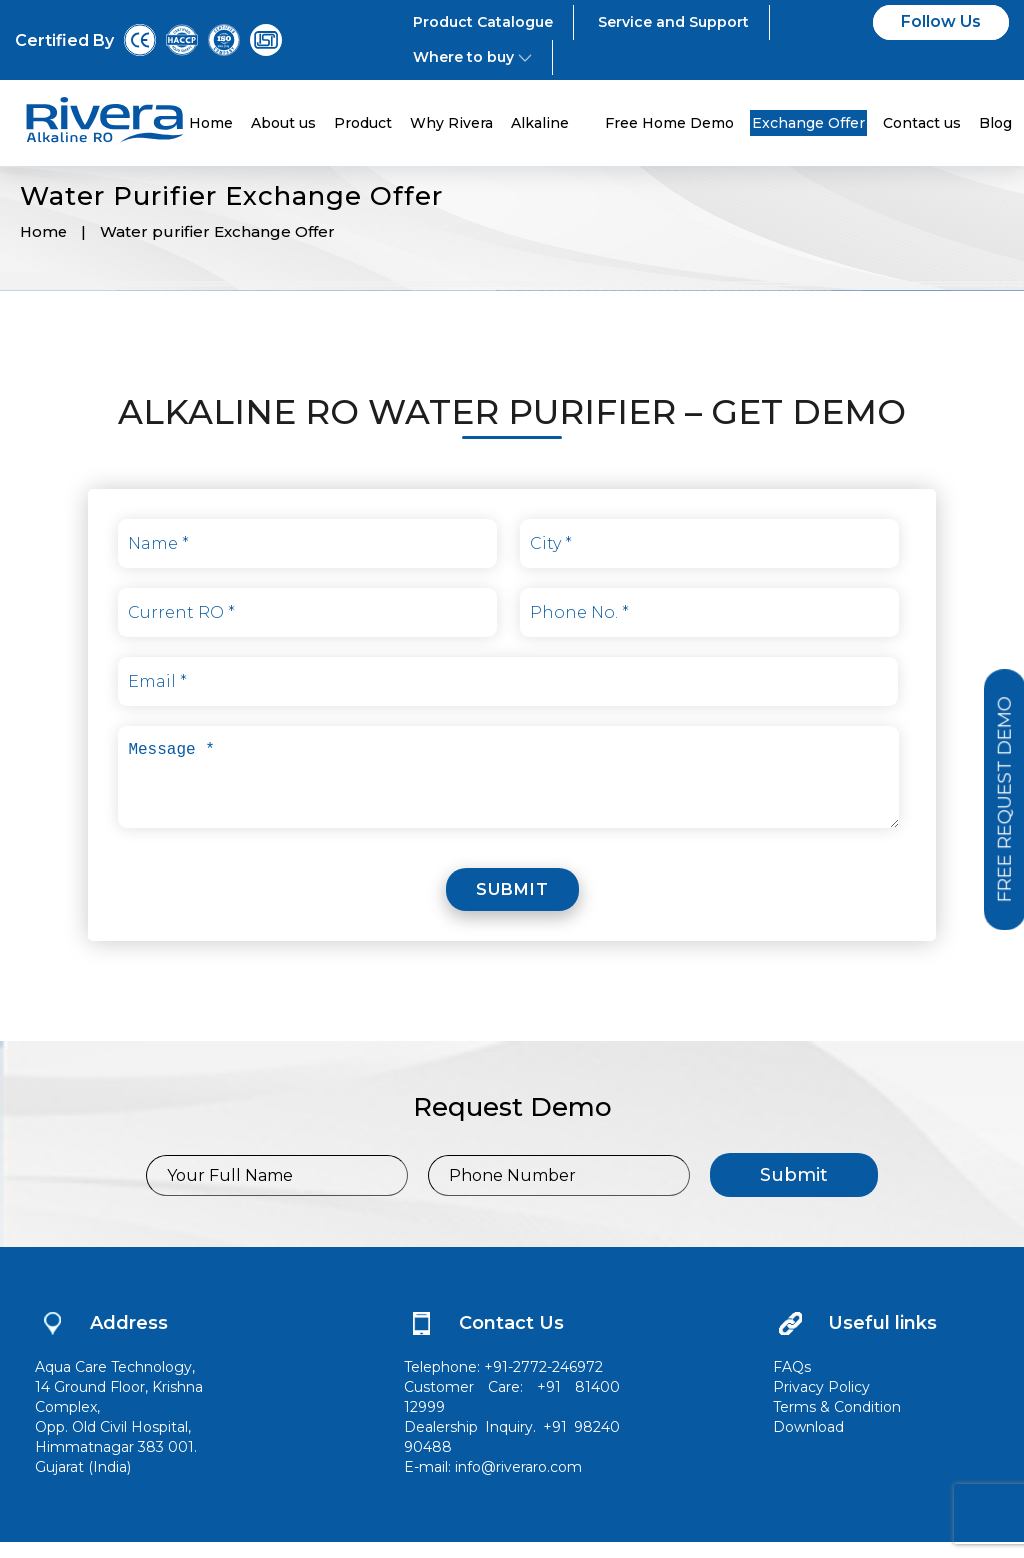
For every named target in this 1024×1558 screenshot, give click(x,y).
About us (283, 123)
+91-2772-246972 (543, 1383)
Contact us (922, 123)
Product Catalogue (483, 22)
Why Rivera (451, 123)
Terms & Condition (837, 1423)
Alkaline (549, 123)
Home (211, 123)
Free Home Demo (669, 123)
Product (363, 123)
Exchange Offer (808, 123)
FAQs (792, 1383)
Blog (995, 123)
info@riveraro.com (518, 1483)
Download (808, 1443)
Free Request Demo (998, 801)
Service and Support (673, 22)
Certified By (64, 40)
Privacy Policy (821, 1403)
